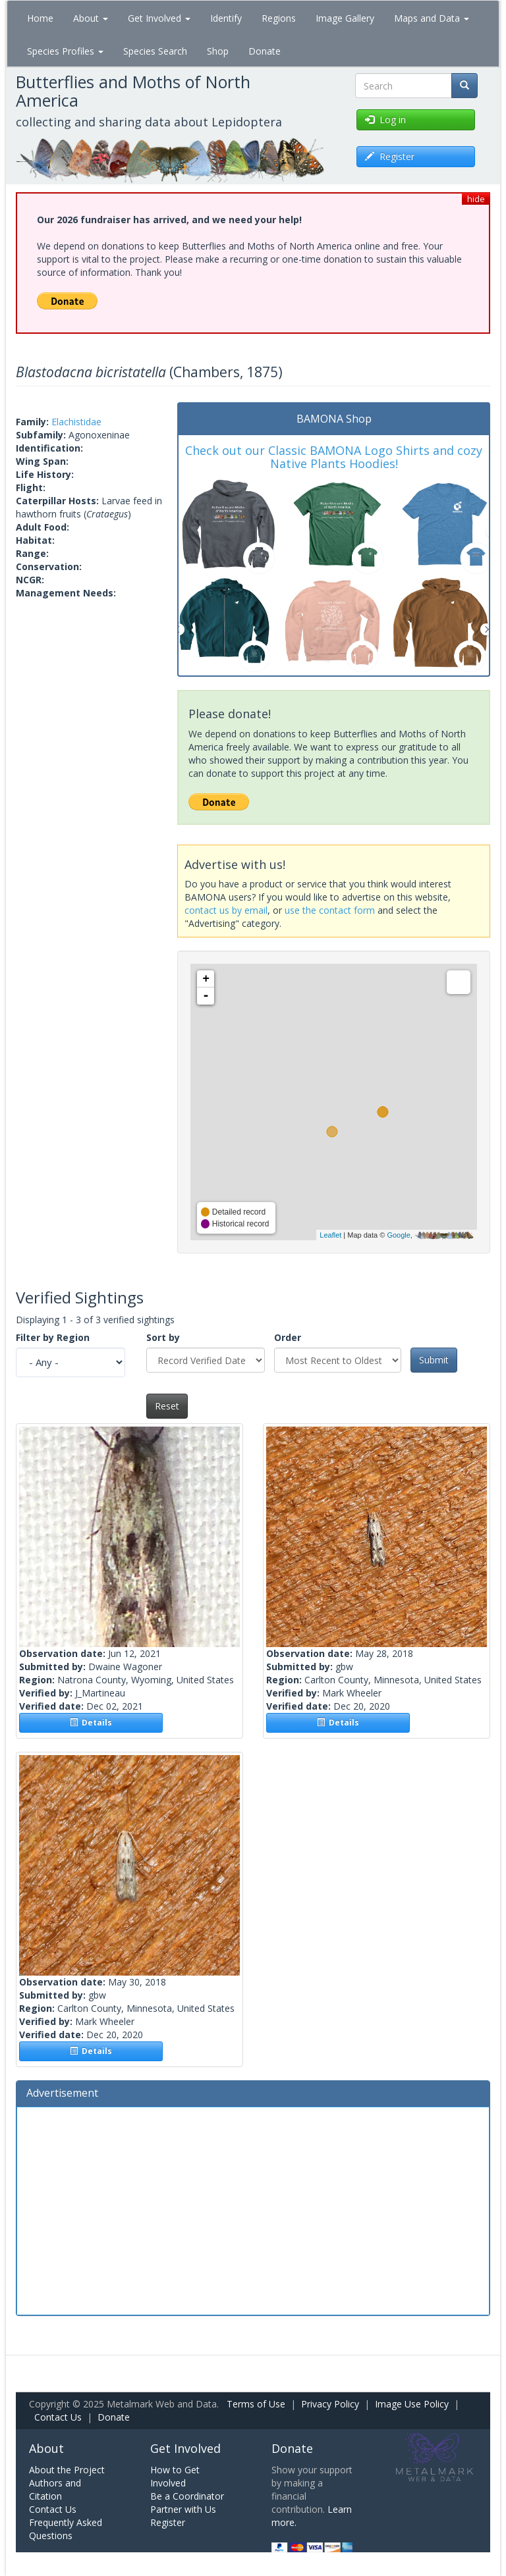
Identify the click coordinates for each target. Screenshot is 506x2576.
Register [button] (389, 156)
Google (398, 1235)
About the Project (67, 2469)
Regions (279, 18)
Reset (167, 1406)
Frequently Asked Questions (65, 2529)
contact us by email (225, 910)
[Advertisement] (253, 2209)
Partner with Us (183, 2509)
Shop (218, 51)
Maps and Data (431, 18)
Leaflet (330, 1235)
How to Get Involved (175, 2476)
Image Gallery (345, 18)
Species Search (155, 51)
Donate (264, 51)
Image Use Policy (412, 2404)
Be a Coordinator (187, 2496)
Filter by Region (53, 1337)
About (90, 18)
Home (40, 18)
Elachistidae (76, 421)
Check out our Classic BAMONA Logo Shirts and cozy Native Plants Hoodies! (333, 456)
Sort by (163, 1337)
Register (167, 2522)
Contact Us (58, 2417)
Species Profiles (65, 51)
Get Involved (159, 18)
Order (287, 1337)
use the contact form (330, 910)
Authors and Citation (55, 2489)
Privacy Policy (330, 2404)
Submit (434, 1360)
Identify (226, 18)
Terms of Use (256, 2404)
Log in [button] (385, 119)
